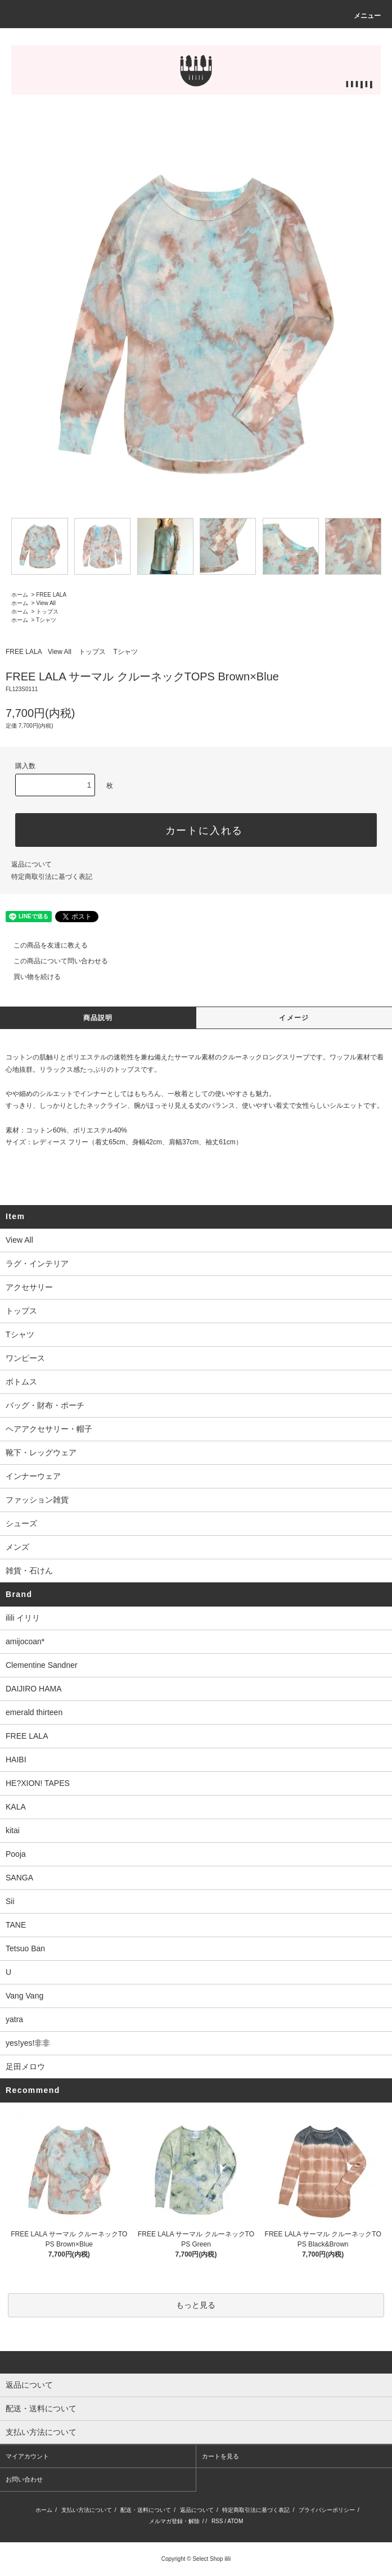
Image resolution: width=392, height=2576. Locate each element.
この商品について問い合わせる (54, 961)
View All (46, 603)
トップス (47, 611)
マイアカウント (27, 2456)
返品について (31, 864)
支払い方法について (86, 2510)
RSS (217, 2521)
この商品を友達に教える (44, 945)
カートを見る (220, 2456)
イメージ (294, 1018)
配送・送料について (145, 2510)
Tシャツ (46, 620)
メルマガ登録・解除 (174, 2521)
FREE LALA (51, 595)
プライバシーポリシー (327, 2510)
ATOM (235, 2521)
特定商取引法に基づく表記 (51, 877)
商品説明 (98, 1018)
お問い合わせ (24, 2479)
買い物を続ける (30, 977)
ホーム (19, 595)
